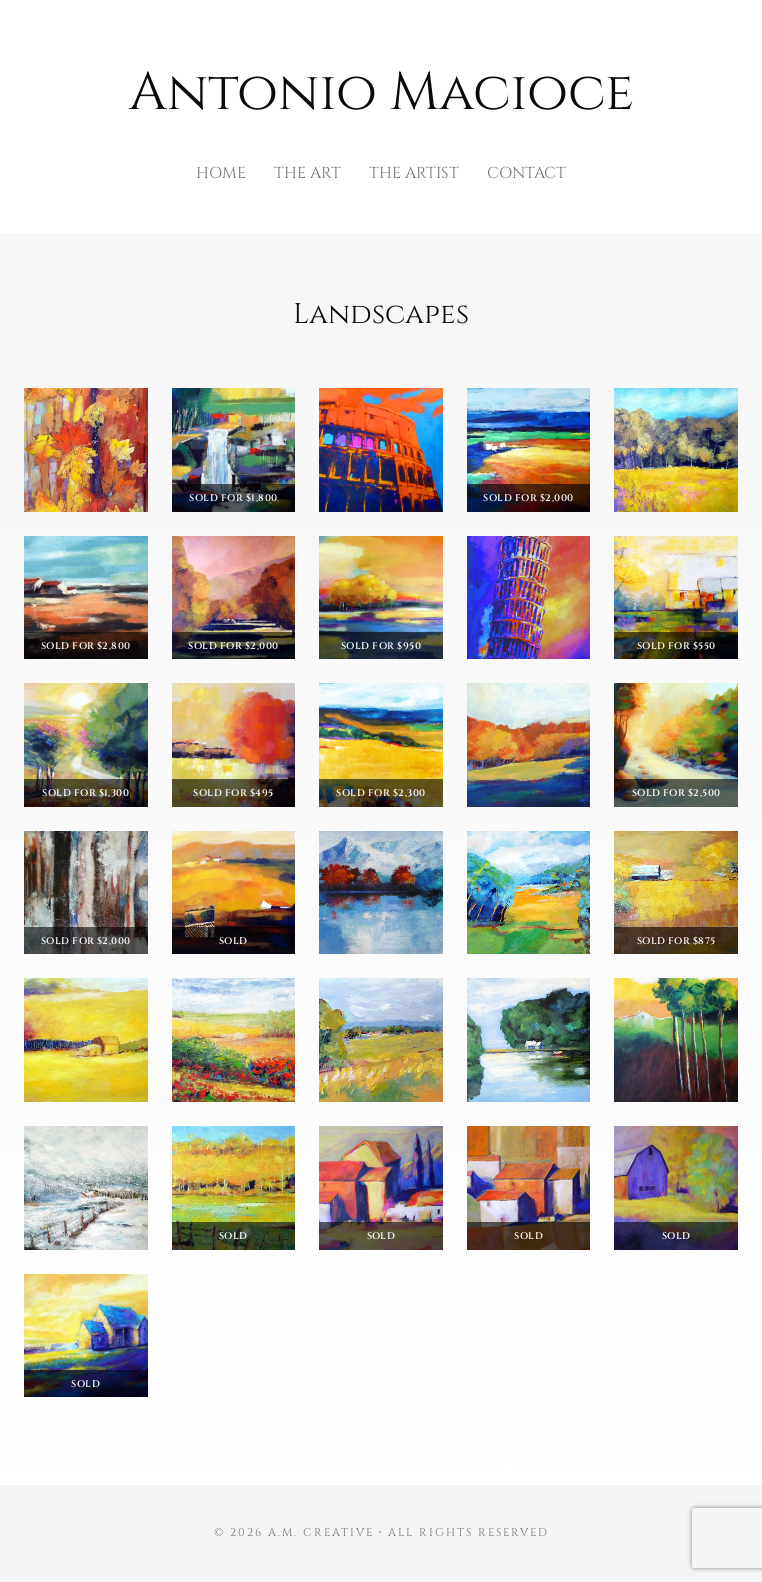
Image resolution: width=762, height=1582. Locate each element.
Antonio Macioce (381, 93)
